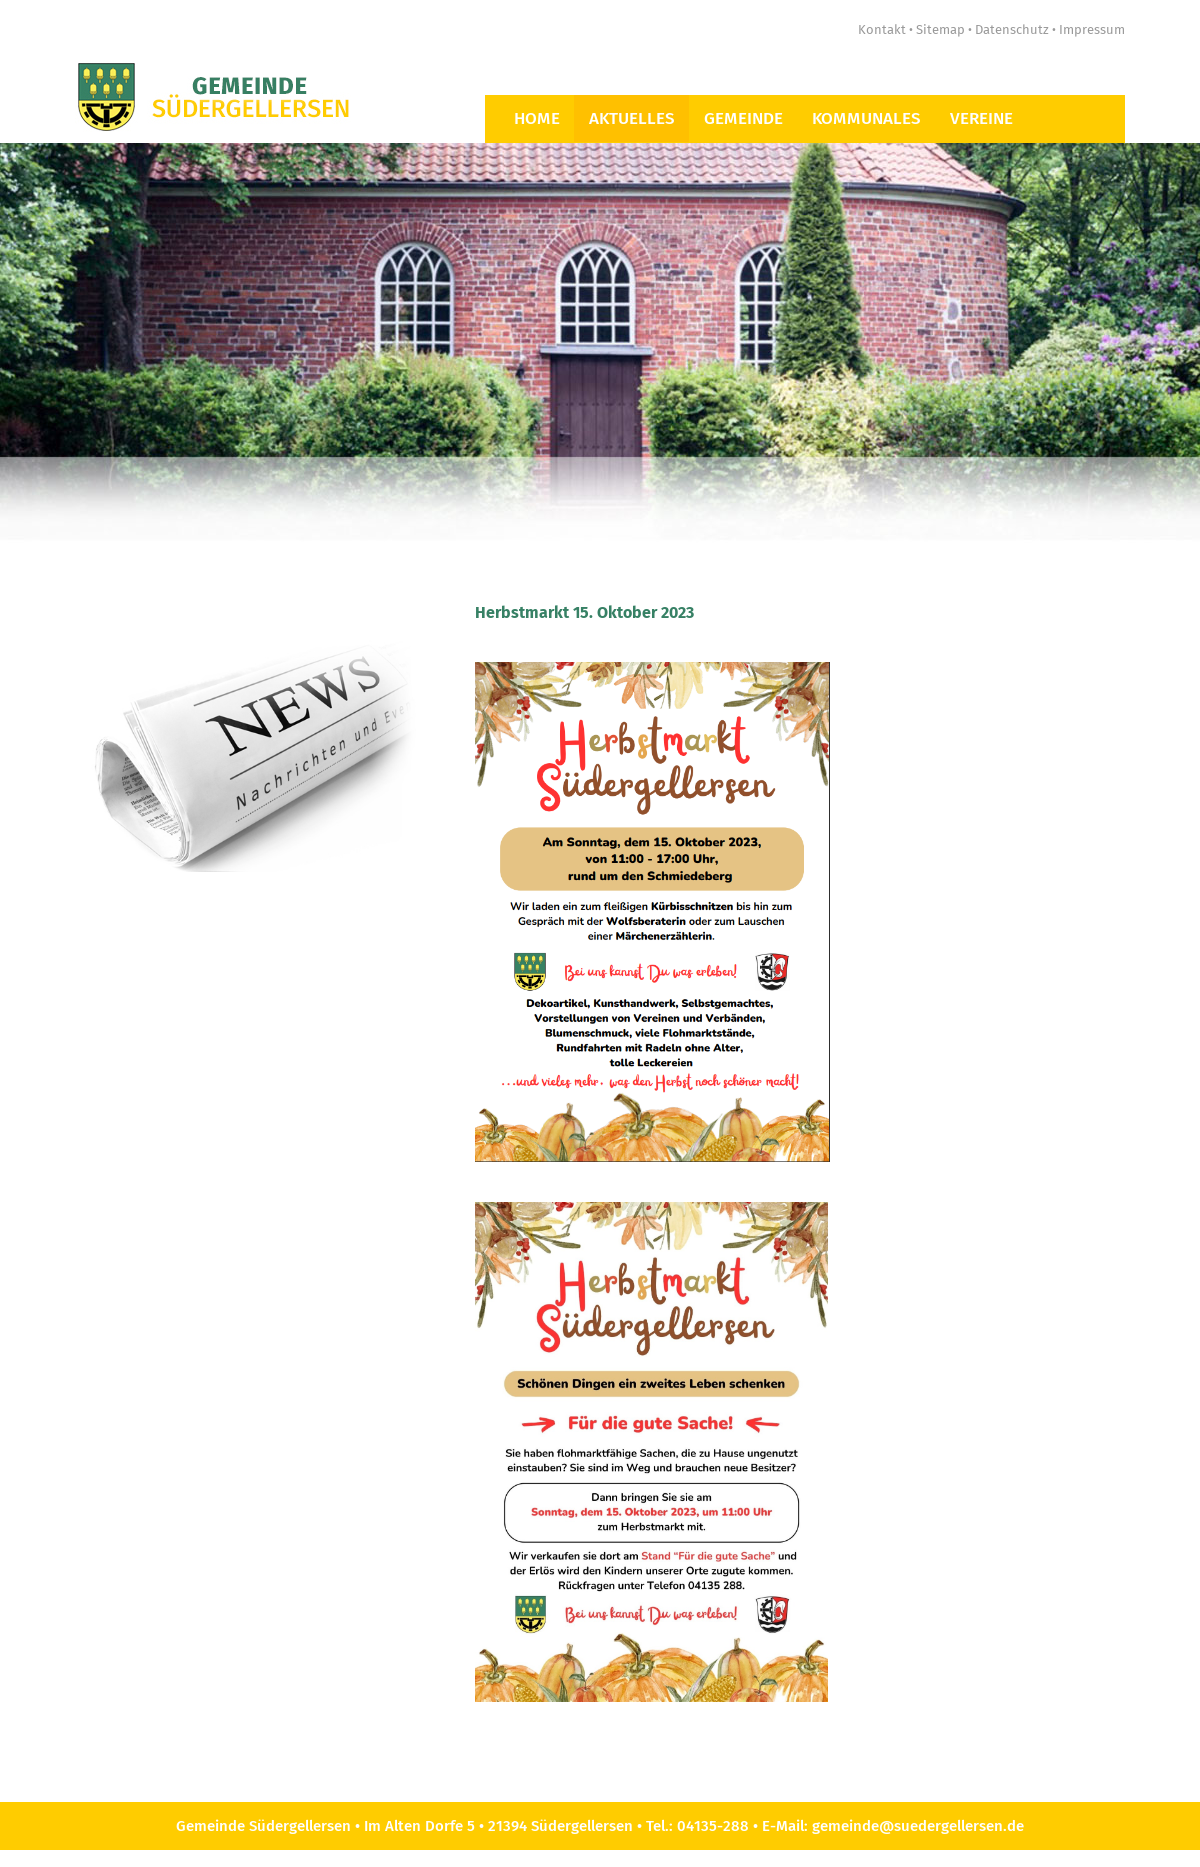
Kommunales (866, 118)
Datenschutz (1012, 29)
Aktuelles (632, 118)
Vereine (981, 118)
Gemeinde (743, 118)
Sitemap (940, 29)
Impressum (1092, 29)
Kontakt (882, 29)
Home (537, 118)
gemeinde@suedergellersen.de (918, 1826)
